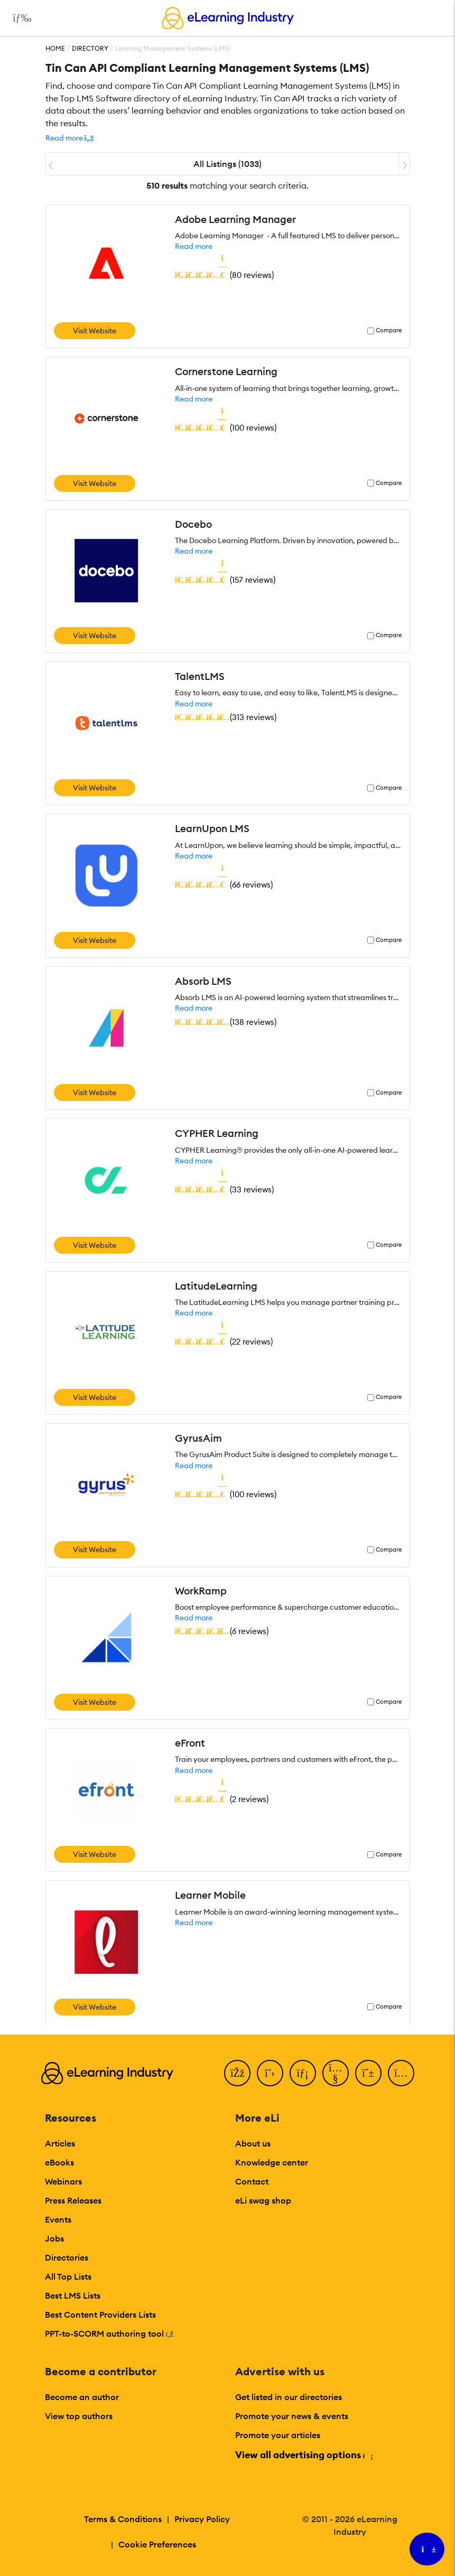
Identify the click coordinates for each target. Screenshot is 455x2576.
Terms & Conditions (123, 2519)
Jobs (54, 2238)
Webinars (63, 2181)
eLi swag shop (263, 2200)
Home (55, 48)
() (224, 274)
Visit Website (94, 330)
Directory (90, 48)
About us (253, 2143)
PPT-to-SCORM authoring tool (109, 2333)
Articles (60, 2143)
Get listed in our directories (288, 2397)
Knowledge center (271, 2162)
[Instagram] (401, 2073)
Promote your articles (277, 2435)
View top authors (79, 2416)
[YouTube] (335, 2073)
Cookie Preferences (157, 2544)
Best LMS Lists (72, 2295)
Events (58, 2219)
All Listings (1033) (227, 163)
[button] (69, 138)
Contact (251, 2181)
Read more (193, 246)
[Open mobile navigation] (19, 18)
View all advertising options (303, 2455)
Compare (389, 330)
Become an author (82, 2397)
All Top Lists (68, 2276)
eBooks (59, 2162)
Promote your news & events (291, 2416)
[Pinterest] (368, 2073)
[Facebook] (237, 2073)
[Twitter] (270, 2073)
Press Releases (73, 2200)
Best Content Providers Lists (100, 2314)
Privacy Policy (202, 2519)
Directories (66, 2257)
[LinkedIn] (303, 2073)
